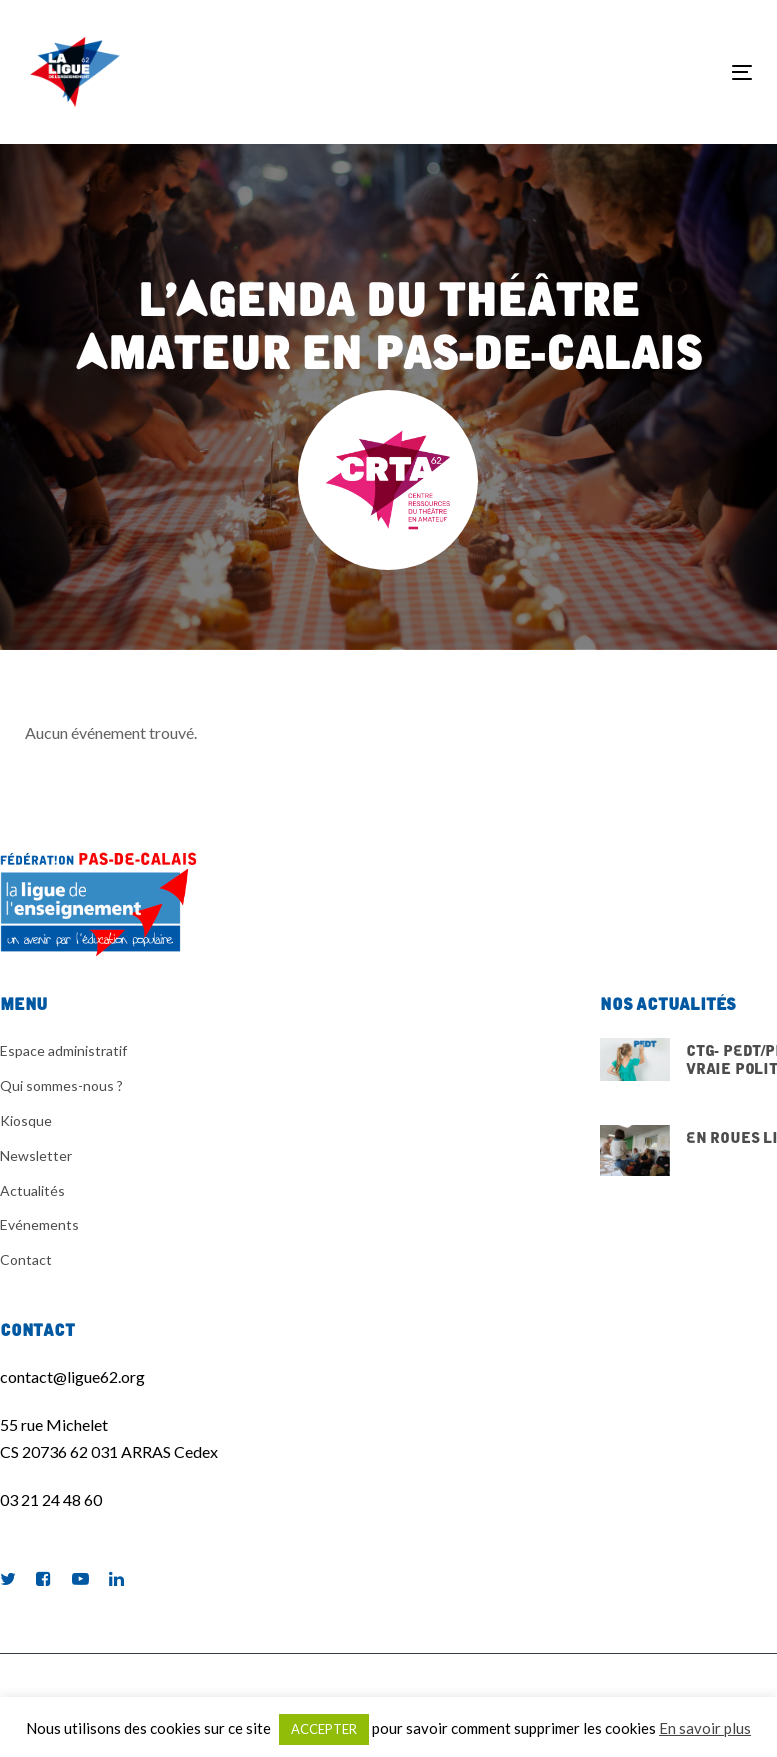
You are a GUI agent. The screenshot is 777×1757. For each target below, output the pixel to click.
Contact (26, 1259)
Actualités (32, 1190)
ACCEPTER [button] (324, 1729)
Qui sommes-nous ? (61, 1085)
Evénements (39, 1224)
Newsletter (36, 1155)
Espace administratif (63, 1050)
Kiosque (26, 1120)
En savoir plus (705, 1728)
